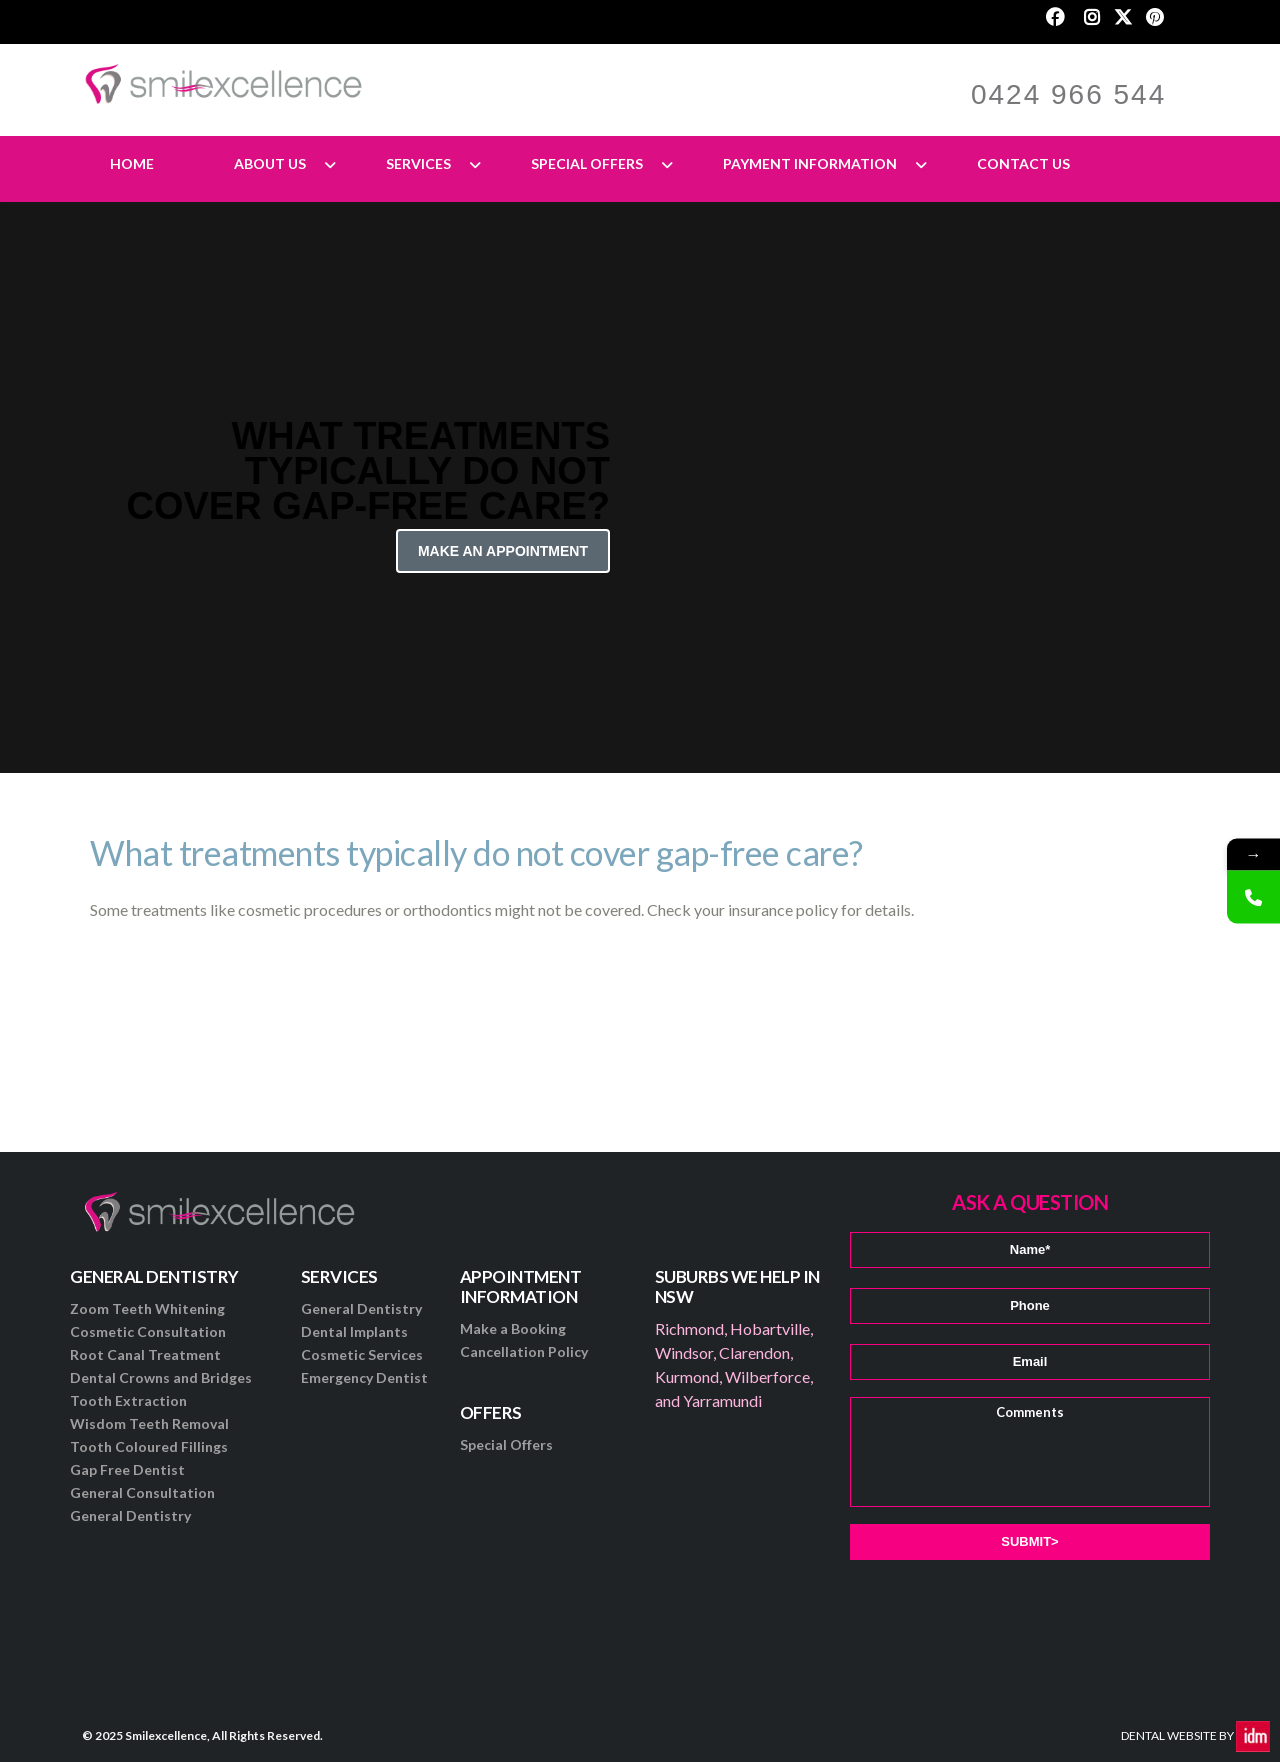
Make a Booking (513, 1328)
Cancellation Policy (524, 1351)
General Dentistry (130, 1515)
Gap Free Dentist (127, 1469)
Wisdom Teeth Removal (149, 1423)
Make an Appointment (503, 551)
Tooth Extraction (128, 1400)
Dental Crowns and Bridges (161, 1377)
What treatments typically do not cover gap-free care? (476, 852)
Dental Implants (354, 1331)
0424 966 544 (1068, 94)
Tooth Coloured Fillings (149, 1446)
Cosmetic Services (362, 1354)
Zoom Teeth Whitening (147, 1308)
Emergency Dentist (364, 1377)
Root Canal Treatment (145, 1354)
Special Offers (506, 1444)
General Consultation (142, 1492)
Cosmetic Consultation (148, 1331)
